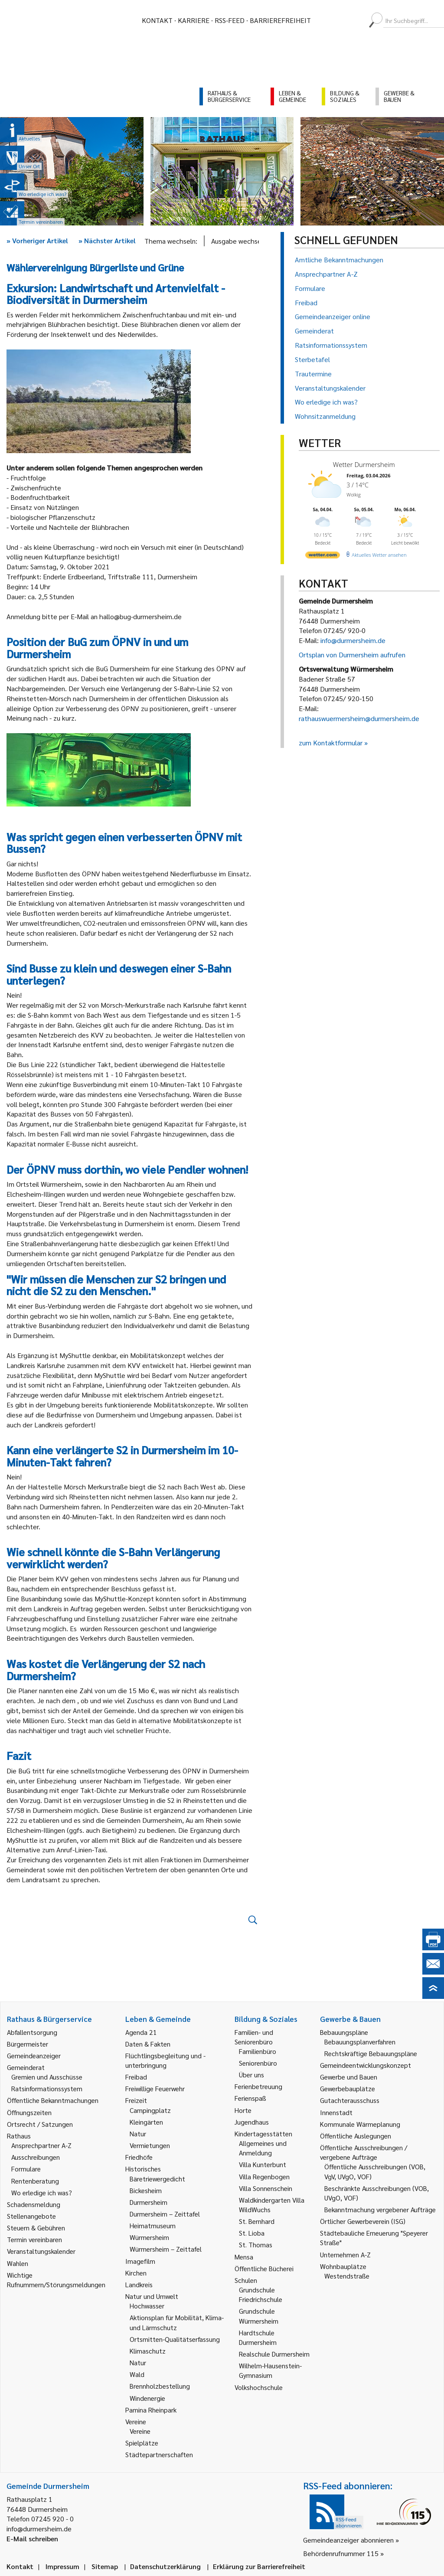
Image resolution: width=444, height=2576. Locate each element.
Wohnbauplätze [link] (343, 2266)
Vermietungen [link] (150, 2145)
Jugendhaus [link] (252, 2121)
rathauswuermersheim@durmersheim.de (359, 718)
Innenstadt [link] (336, 2112)
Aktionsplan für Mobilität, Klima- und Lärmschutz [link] (177, 2322)
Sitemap (104, 2566)
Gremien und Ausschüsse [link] (46, 2076)
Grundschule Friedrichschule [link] (260, 2294)
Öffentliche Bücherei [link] (264, 2268)
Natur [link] (138, 2133)
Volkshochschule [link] (259, 2387)
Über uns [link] (251, 2074)
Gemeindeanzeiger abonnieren (348, 2539)
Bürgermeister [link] (27, 2043)
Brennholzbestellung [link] (160, 2385)
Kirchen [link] (136, 2272)
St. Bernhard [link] (256, 2221)
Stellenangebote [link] (31, 2215)
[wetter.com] (322, 556)
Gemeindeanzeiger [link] (34, 2055)
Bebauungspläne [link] (344, 2032)
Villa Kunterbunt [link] (262, 2164)
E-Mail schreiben (32, 2538)
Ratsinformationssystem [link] (46, 2088)
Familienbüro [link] (257, 2051)
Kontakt (157, 20)
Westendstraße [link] (346, 2275)
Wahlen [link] (17, 2263)
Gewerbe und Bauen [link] (348, 2076)
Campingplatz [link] (150, 2110)
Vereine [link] (140, 2431)
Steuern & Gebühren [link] (36, 2227)
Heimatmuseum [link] (153, 2225)
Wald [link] (137, 2374)
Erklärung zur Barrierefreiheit (259, 2566)
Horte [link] (243, 2110)
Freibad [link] (136, 2076)
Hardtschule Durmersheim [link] (258, 2337)
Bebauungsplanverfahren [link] (359, 2041)
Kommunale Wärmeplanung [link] (360, 2124)
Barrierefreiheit (280, 20)
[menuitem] (325, 20)
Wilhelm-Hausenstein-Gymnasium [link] (270, 2370)
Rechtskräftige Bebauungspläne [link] (370, 2053)
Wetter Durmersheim (364, 464)
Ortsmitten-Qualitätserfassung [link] (175, 2339)
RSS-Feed (230, 20)
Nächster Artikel (107, 240)
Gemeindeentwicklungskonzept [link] (365, 2065)
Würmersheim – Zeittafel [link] (166, 2248)
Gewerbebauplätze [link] (347, 2088)
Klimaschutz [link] (148, 2350)
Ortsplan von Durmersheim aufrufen (352, 654)
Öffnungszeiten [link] (29, 2112)
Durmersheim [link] (148, 2202)
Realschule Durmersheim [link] (274, 2353)
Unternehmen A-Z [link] (345, 2254)
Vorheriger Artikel (37, 240)
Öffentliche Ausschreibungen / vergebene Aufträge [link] (363, 2152)
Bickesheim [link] (146, 2190)
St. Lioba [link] (251, 2232)
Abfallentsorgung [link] (32, 2032)
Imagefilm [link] (140, 2261)
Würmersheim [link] (149, 2237)
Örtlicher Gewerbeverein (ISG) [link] (362, 2221)
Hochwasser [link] (147, 2305)
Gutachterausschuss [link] (349, 2100)
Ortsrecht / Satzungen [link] (40, 2124)
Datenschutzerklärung (165, 2566)
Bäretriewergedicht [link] (157, 2178)
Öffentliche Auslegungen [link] (355, 2135)
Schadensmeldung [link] (33, 2204)
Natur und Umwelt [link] (151, 2296)
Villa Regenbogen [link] (264, 2176)
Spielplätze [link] (141, 2442)
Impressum (62, 2566)
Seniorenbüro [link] (258, 2062)
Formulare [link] (26, 2168)
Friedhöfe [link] (139, 2156)
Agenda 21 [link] (141, 2032)
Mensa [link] (244, 2256)
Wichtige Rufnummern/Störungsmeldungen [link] (56, 2279)
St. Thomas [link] (255, 2244)
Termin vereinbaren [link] (34, 2239)
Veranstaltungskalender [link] (41, 2251)
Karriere (193, 20)
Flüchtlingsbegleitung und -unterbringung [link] (165, 2060)
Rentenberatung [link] (35, 2180)
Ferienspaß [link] (250, 2098)
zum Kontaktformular (330, 742)
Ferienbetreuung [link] (258, 2086)
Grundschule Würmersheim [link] (258, 2315)
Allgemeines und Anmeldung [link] (263, 2148)
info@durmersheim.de (352, 640)
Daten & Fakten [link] (147, 2043)
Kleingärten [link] (146, 2121)
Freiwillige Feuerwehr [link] (155, 2088)
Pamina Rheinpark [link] (150, 2409)
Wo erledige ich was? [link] (41, 2192)
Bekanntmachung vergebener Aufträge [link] (380, 2209)
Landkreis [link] (139, 2284)
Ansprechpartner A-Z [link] (41, 2145)
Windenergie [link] (147, 2398)
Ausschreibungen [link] (35, 2156)
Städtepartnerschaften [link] (159, 2454)
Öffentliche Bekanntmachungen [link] (52, 2100)
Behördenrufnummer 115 (341, 2553)
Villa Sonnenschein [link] (265, 2188)
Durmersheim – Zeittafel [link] (165, 2213)
